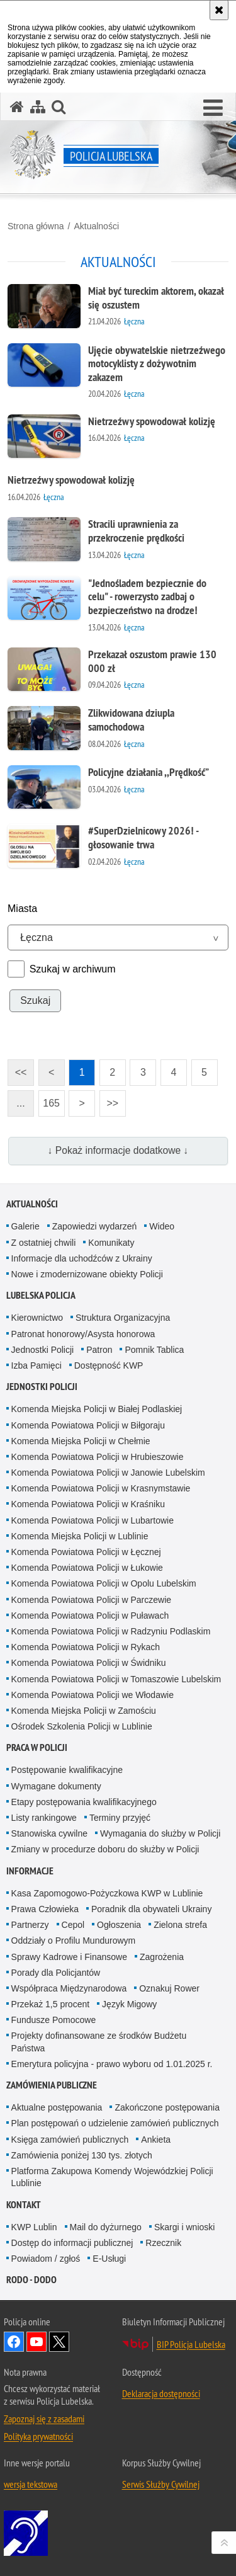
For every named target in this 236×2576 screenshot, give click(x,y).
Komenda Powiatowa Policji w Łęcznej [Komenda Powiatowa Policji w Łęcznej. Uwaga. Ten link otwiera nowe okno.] (86, 1552)
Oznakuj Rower (169, 1988)
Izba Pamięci (36, 1365)
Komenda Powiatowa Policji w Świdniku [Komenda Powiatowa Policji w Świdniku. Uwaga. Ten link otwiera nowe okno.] (88, 1663)
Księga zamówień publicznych (70, 2139)
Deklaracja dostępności (161, 2393)
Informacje (29, 1871)
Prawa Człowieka (45, 1909)
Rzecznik (163, 2243)
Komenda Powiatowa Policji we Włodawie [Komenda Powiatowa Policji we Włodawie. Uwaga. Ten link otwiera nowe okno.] (92, 1695)
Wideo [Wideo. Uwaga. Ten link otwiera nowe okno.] (161, 1226)
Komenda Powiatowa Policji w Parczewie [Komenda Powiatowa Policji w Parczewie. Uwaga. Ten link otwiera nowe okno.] (91, 1600)
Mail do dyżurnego (106, 2227)
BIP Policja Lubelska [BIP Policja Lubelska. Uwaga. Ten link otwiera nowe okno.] (191, 2344)
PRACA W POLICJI (36, 1747)
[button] (213, 108)
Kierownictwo (37, 1318)
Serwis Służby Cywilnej (160, 2484)
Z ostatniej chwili (43, 1243)
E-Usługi (109, 2259)
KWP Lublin (34, 2227)
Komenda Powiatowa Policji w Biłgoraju (88, 1425)
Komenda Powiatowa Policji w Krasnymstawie (101, 1488)
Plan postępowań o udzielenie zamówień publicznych (115, 2123)
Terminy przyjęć (119, 1818)
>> (108, 1099)
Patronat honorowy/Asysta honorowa (83, 1334)
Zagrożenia (162, 1957)
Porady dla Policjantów (56, 1973)
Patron (99, 1350)
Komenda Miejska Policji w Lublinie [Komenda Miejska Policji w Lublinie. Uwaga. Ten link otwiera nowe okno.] (80, 1536)
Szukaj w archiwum (73, 969)
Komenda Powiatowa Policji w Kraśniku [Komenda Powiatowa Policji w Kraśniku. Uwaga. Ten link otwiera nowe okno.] (88, 1504)
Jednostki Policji (42, 1350)
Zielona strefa (180, 1925)
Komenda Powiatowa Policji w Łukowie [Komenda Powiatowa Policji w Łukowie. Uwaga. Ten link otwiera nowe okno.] (87, 1568)
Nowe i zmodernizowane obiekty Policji (87, 1274)
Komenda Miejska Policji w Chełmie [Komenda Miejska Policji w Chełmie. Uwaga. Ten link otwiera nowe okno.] (80, 1441)
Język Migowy (129, 2004)
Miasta (22, 908)
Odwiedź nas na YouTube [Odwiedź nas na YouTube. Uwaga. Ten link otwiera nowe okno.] (36, 2342)
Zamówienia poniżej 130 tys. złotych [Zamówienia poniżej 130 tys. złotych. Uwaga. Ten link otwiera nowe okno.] (81, 2155)
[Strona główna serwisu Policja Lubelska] (17, 107)
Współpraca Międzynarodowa (69, 1988)
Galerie (25, 1226)
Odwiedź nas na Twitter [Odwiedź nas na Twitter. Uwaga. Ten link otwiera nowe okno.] (59, 2342)
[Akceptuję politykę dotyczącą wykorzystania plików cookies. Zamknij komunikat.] (219, 10)
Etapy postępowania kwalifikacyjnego (84, 1802)
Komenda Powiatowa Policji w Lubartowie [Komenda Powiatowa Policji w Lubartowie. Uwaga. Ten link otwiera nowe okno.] (92, 1520)
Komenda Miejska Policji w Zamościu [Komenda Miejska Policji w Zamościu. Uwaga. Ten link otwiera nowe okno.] (83, 1711)
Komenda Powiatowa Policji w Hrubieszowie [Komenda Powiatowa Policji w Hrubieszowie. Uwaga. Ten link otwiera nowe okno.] (97, 1457)
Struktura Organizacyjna (123, 1318)
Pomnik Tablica (154, 1350)
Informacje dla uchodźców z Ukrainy (81, 1258)
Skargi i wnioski (184, 2227)
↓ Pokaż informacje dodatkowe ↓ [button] (118, 1150)
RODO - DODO (31, 2279)
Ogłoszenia (119, 1925)
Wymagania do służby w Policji (160, 1833)
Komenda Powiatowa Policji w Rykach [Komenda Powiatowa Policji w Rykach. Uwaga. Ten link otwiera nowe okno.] (85, 1647)
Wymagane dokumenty (56, 1786)
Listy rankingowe (44, 1818)
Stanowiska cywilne (49, 1833)
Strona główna (36, 226)
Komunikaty (111, 1243)
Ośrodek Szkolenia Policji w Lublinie (81, 1726)
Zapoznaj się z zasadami (44, 2418)
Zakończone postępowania (167, 2107)
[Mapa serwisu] (37, 107)
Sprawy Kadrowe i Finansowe (69, 1957)
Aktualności (96, 226)
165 (51, 1103)
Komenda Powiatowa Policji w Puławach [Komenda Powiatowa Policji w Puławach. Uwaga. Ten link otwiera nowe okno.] (90, 1615)
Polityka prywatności (38, 2436)
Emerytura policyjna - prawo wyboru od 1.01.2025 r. (112, 2064)
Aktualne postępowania (57, 2107)
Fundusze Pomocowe (53, 2020)
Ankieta (156, 2139)
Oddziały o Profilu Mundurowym (73, 1940)
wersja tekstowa (30, 2484)
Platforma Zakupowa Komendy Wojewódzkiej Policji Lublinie (112, 2177)
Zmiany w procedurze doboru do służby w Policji (105, 1849)
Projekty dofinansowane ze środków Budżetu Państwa (99, 2042)
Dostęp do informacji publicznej (72, 2243)
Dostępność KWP (108, 1365)
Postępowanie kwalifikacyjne (67, 1770)
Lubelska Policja (41, 1295)
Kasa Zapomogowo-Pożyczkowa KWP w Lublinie (107, 1893)
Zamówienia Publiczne (51, 2085)
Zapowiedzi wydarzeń (94, 1226)
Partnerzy (30, 1925)
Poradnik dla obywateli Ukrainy (151, 1909)
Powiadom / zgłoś (46, 2259)
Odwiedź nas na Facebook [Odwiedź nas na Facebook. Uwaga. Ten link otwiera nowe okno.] (14, 2342)
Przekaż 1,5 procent (50, 2004)
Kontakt (23, 2204)
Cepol (73, 1925)
